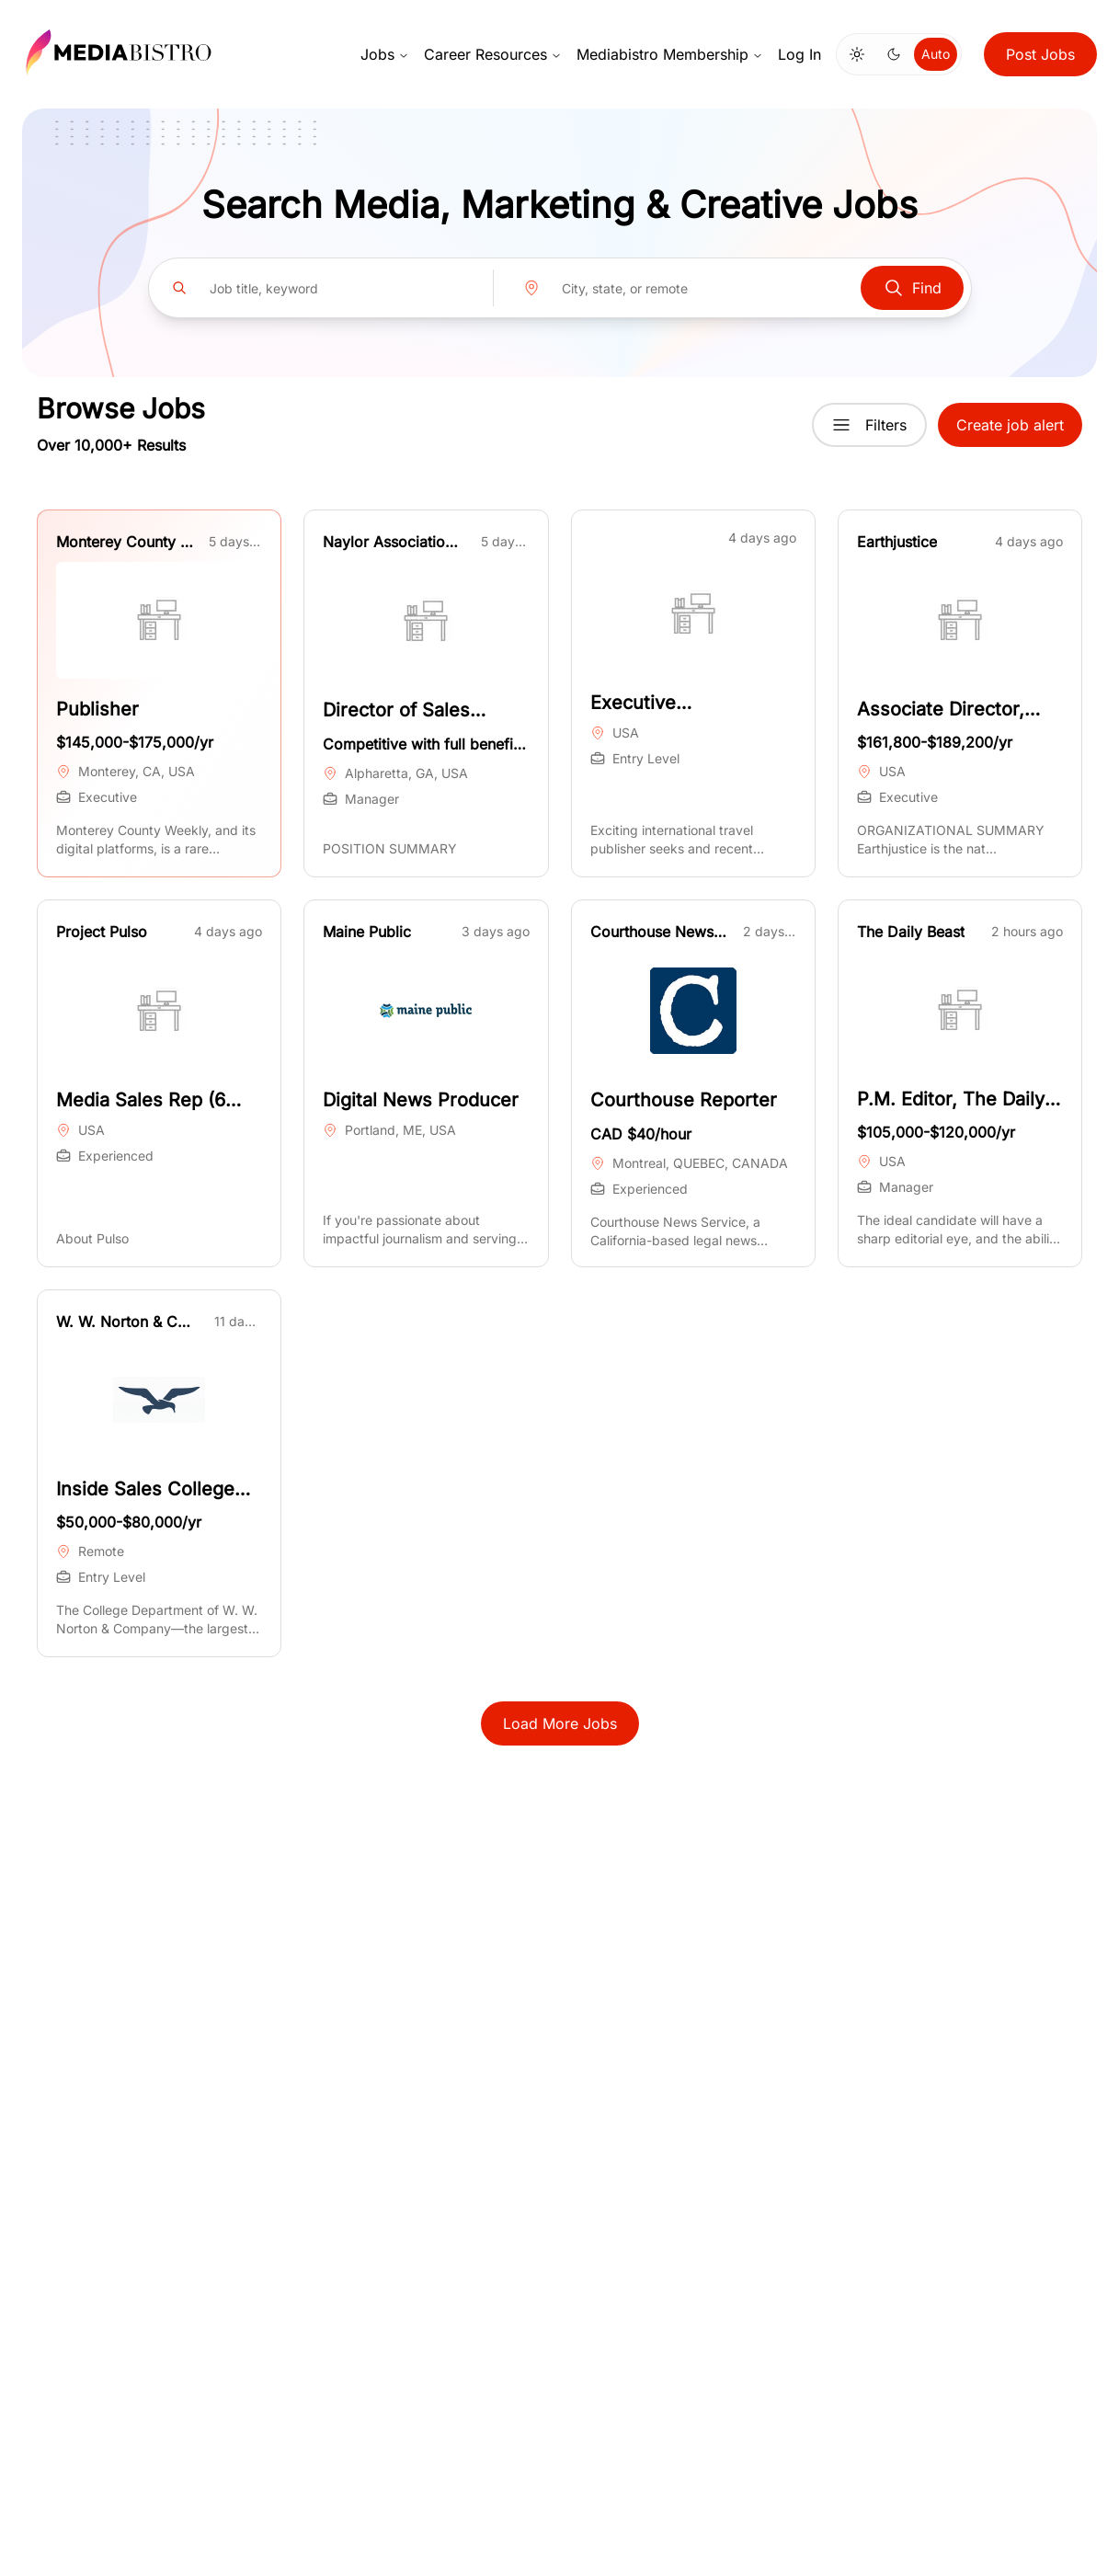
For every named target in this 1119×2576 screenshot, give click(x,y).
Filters (869, 425)
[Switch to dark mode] (893, 54)
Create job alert (1010, 425)
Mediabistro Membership (670, 54)
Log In (799, 54)
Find (912, 288)
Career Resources (493, 54)
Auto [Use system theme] (935, 54)
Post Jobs (1040, 54)
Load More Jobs (560, 1723)
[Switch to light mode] (857, 54)
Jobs (384, 54)
